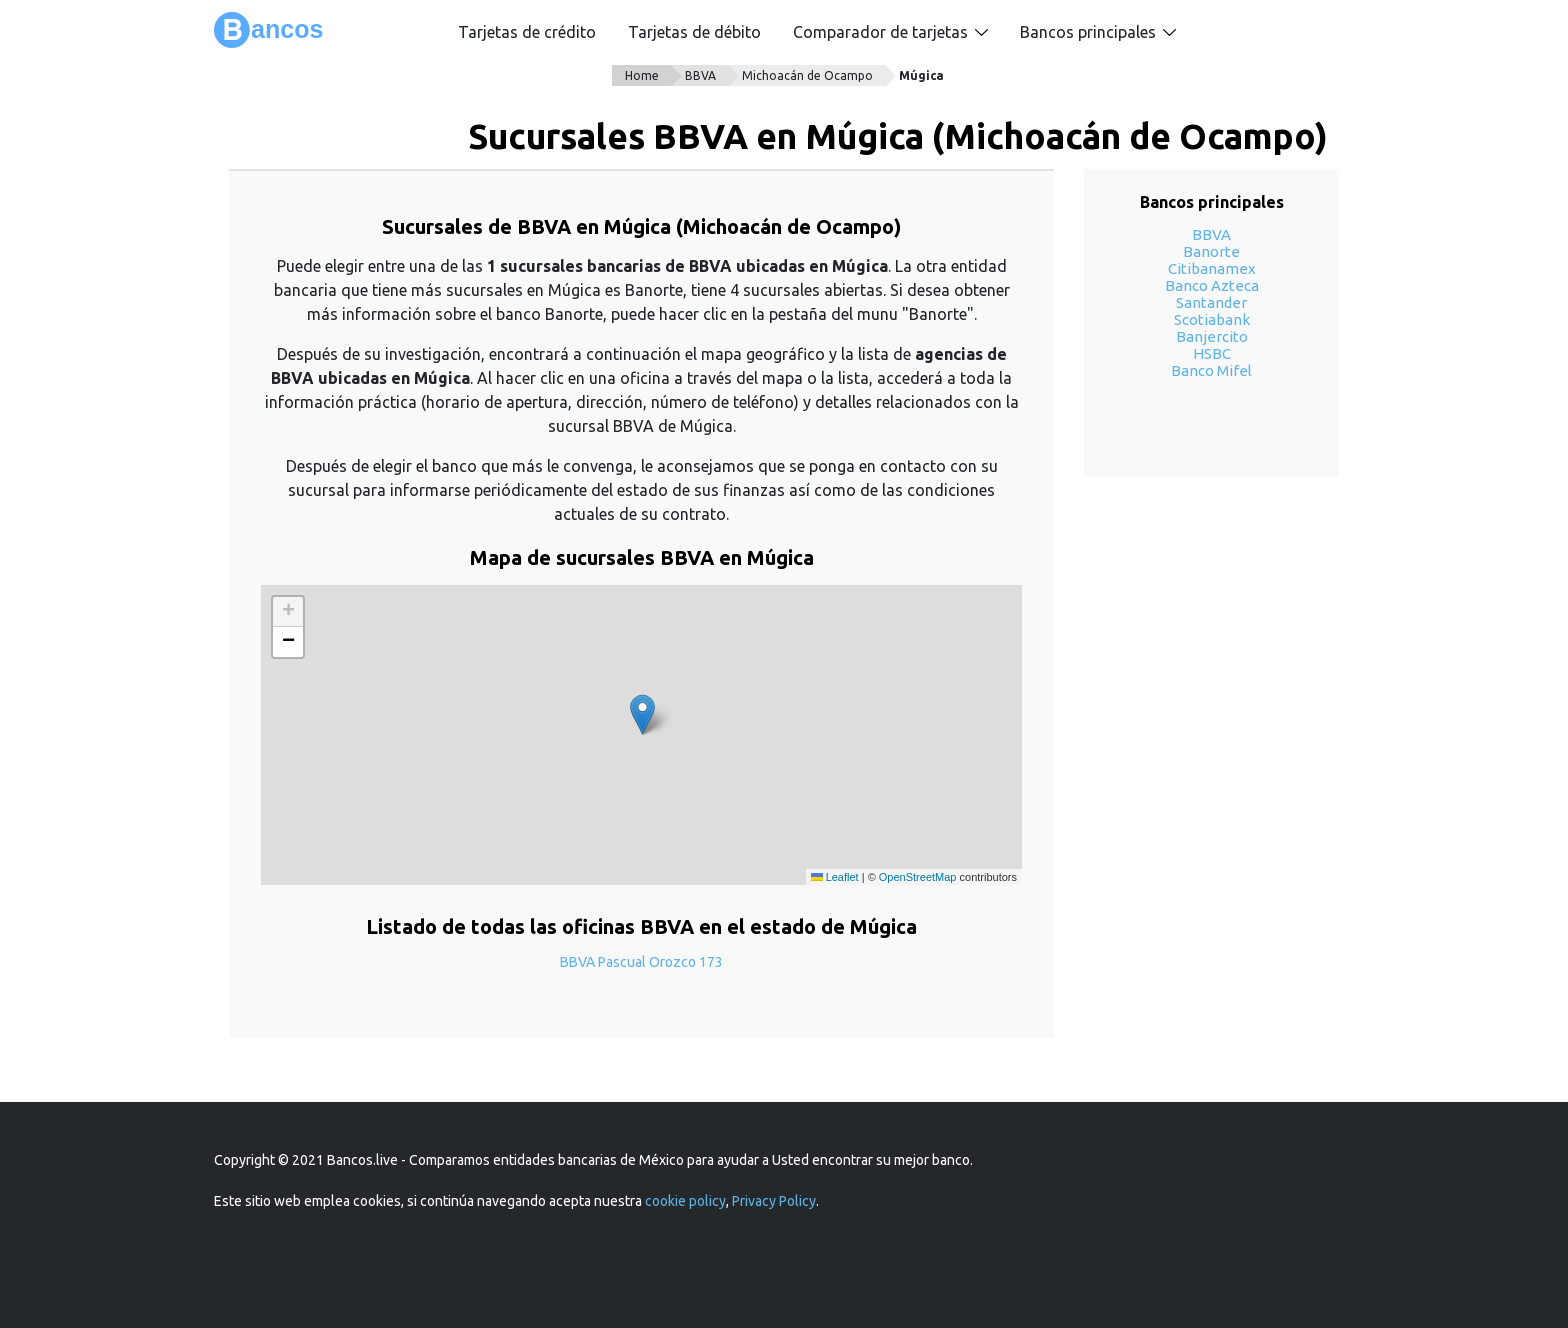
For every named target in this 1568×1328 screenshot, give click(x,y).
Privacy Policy (774, 1201)
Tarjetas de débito (694, 32)
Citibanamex (1212, 268)
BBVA (700, 75)
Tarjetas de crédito (527, 32)
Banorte (1211, 251)
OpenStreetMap (918, 877)
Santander (1211, 302)
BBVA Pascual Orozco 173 (641, 962)
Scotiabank (1212, 319)
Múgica (921, 75)
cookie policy (685, 1201)
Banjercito (1212, 336)
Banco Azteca (1212, 285)
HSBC (1212, 353)
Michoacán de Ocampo (807, 75)
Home (642, 75)
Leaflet (835, 877)
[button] (642, 714)
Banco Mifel (1211, 370)
